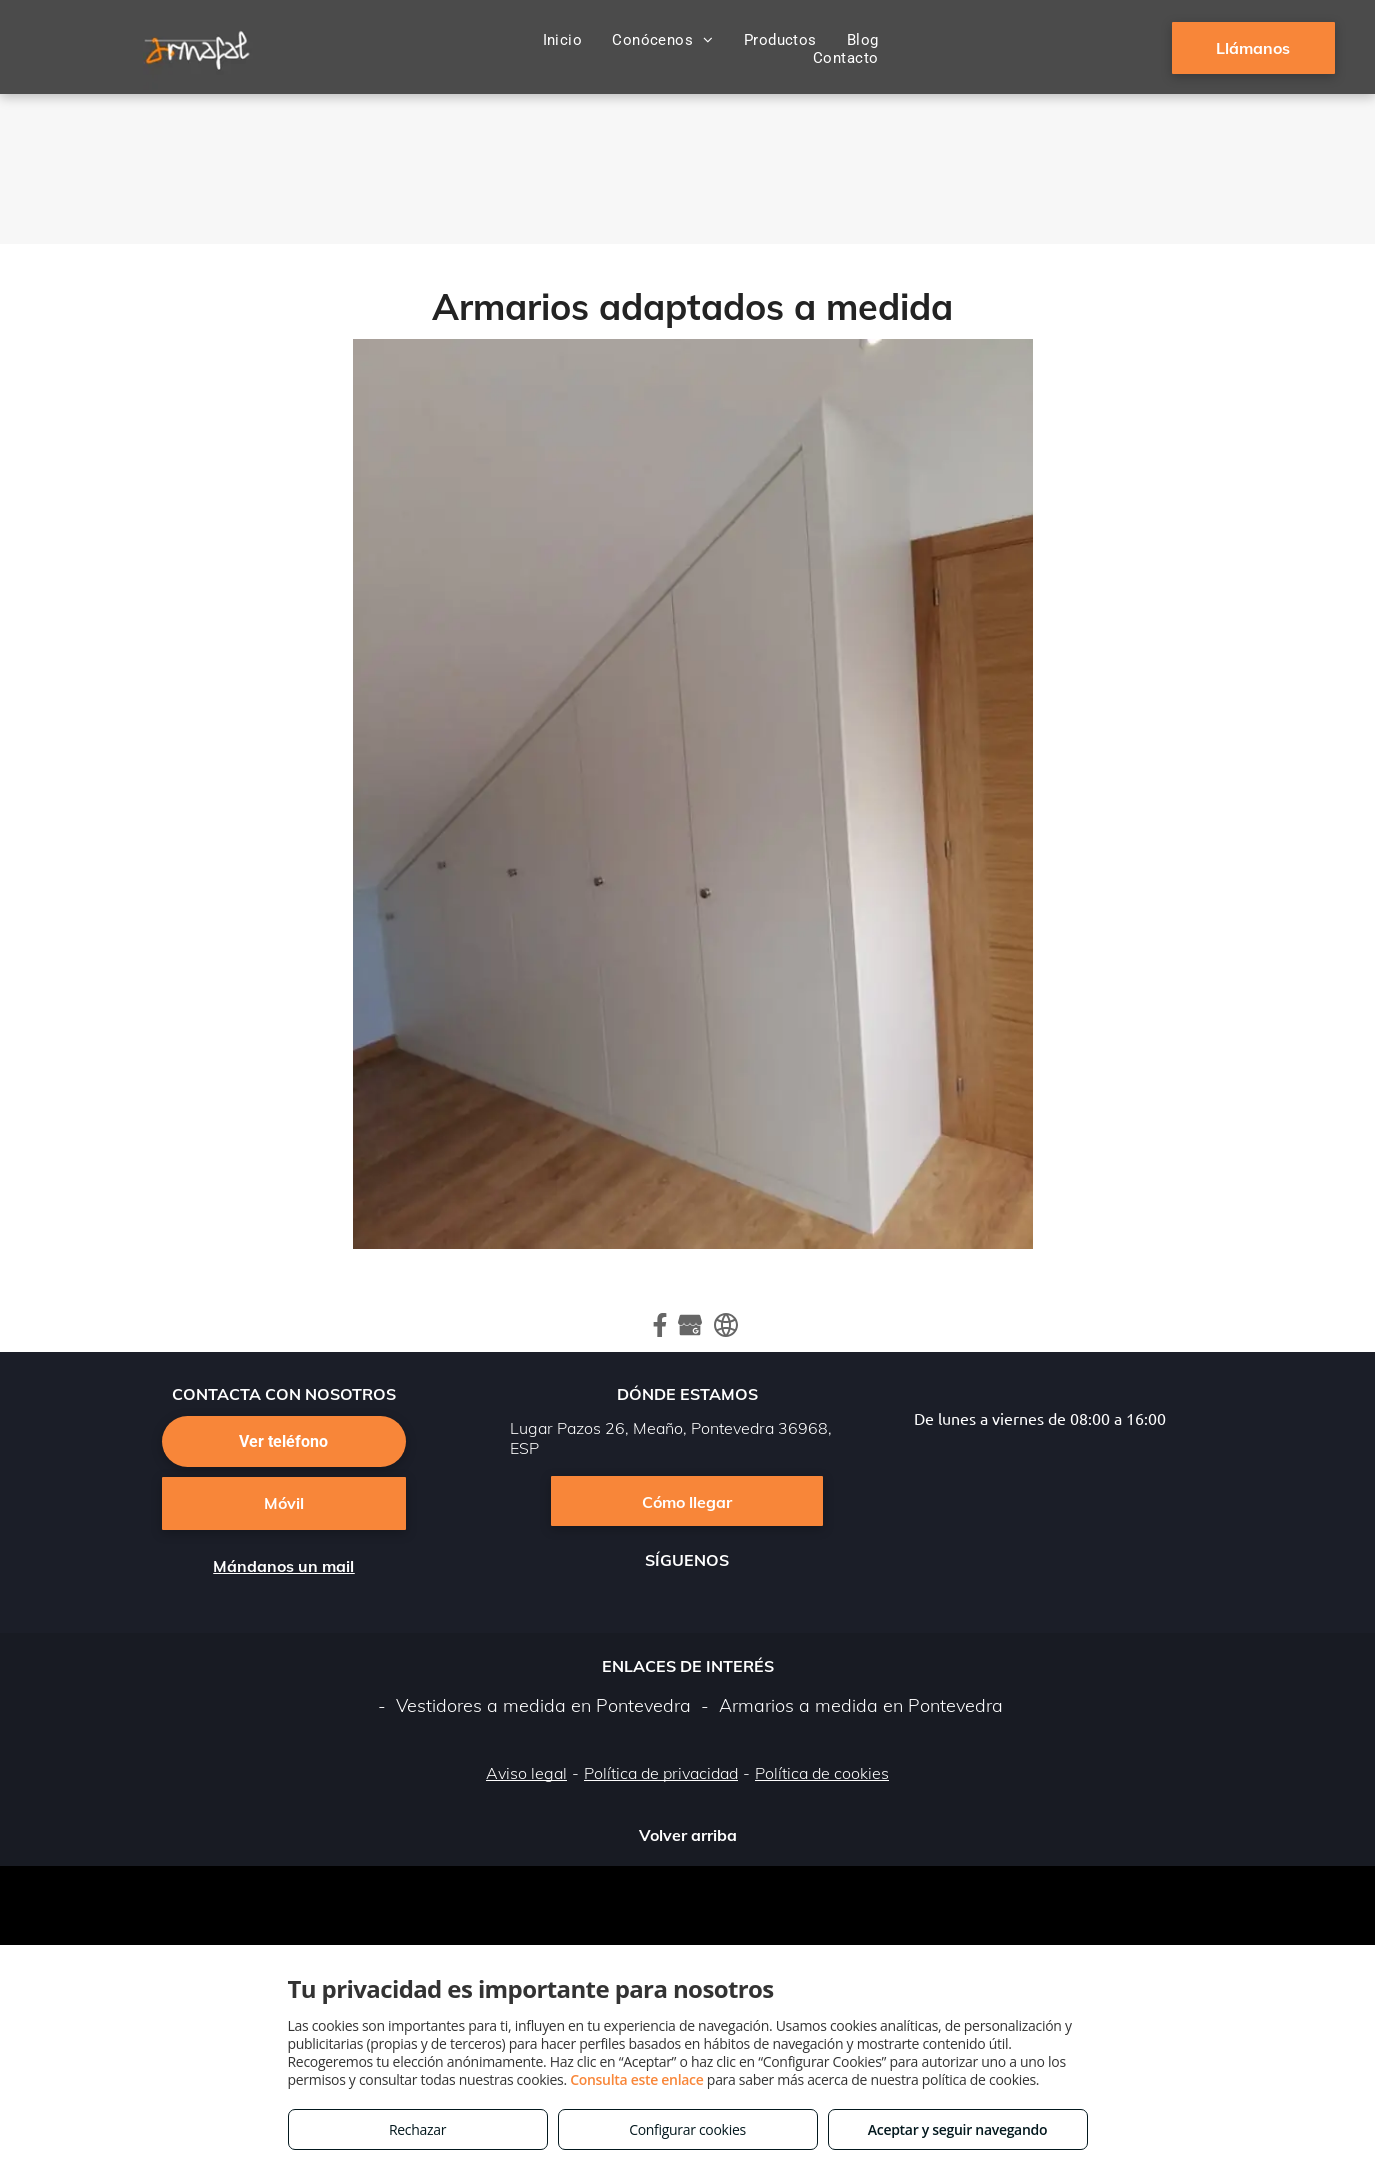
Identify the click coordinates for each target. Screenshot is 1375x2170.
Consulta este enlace (636, 2079)
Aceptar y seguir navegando (957, 2129)
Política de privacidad (661, 1773)
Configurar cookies (687, 2129)
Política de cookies (822, 1773)
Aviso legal (526, 1773)
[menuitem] (563, 40)
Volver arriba (688, 1835)
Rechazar (417, 2129)
